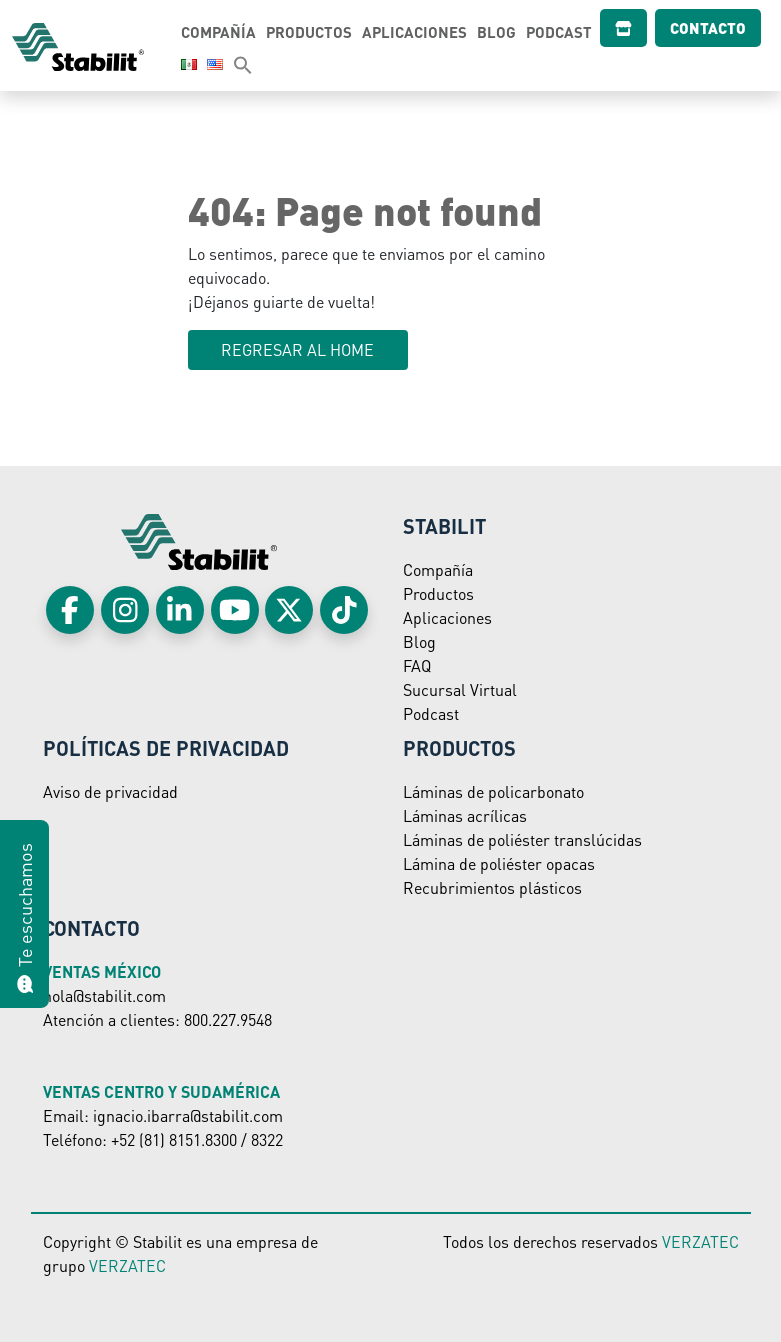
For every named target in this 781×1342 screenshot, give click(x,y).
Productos (315, 32)
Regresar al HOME (297, 349)
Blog (502, 32)
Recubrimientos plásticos (492, 887)
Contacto (690, 28)
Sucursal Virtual (460, 689)
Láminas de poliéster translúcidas (522, 839)
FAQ (417, 665)
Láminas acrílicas (465, 815)
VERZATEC (127, 1265)
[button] (223, 64)
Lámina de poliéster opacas (499, 863)
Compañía (224, 32)
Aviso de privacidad (110, 791)
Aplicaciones (420, 32)
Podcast (565, 32)
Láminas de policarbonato (493, 791)
